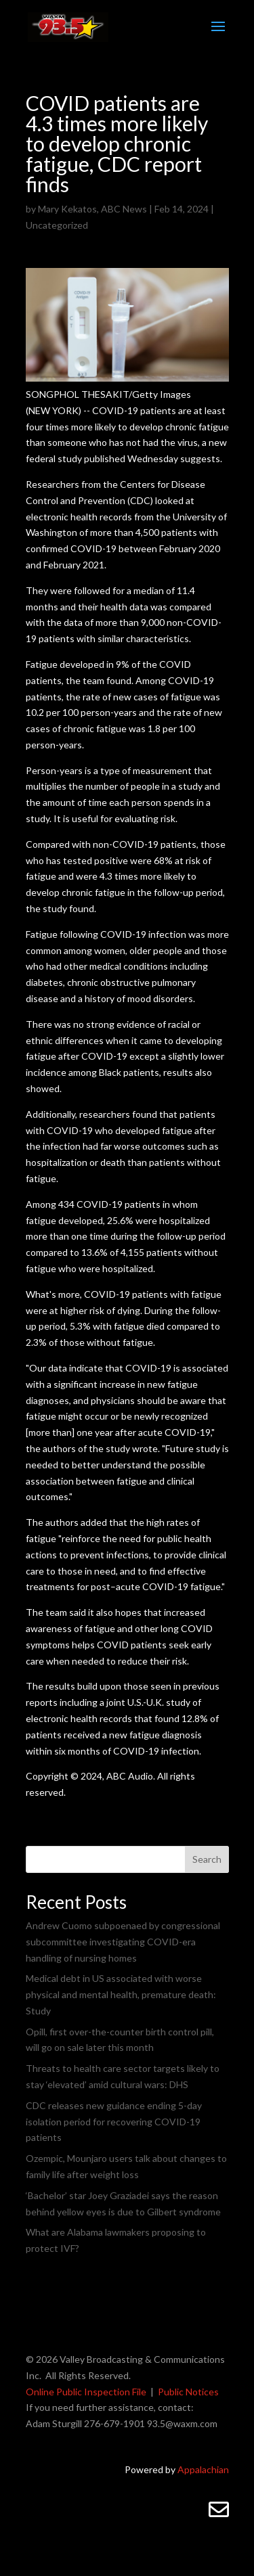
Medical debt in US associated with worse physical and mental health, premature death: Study (121, 1994)
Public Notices (188, 2391)
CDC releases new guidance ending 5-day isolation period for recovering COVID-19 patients (114, 2122)
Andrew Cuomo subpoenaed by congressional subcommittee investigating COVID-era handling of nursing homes (123, 1942)
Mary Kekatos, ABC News (92, 208)
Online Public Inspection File (86, 2391)
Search (206, 1859)
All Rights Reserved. (88, 2375)
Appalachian (203, 2469)
